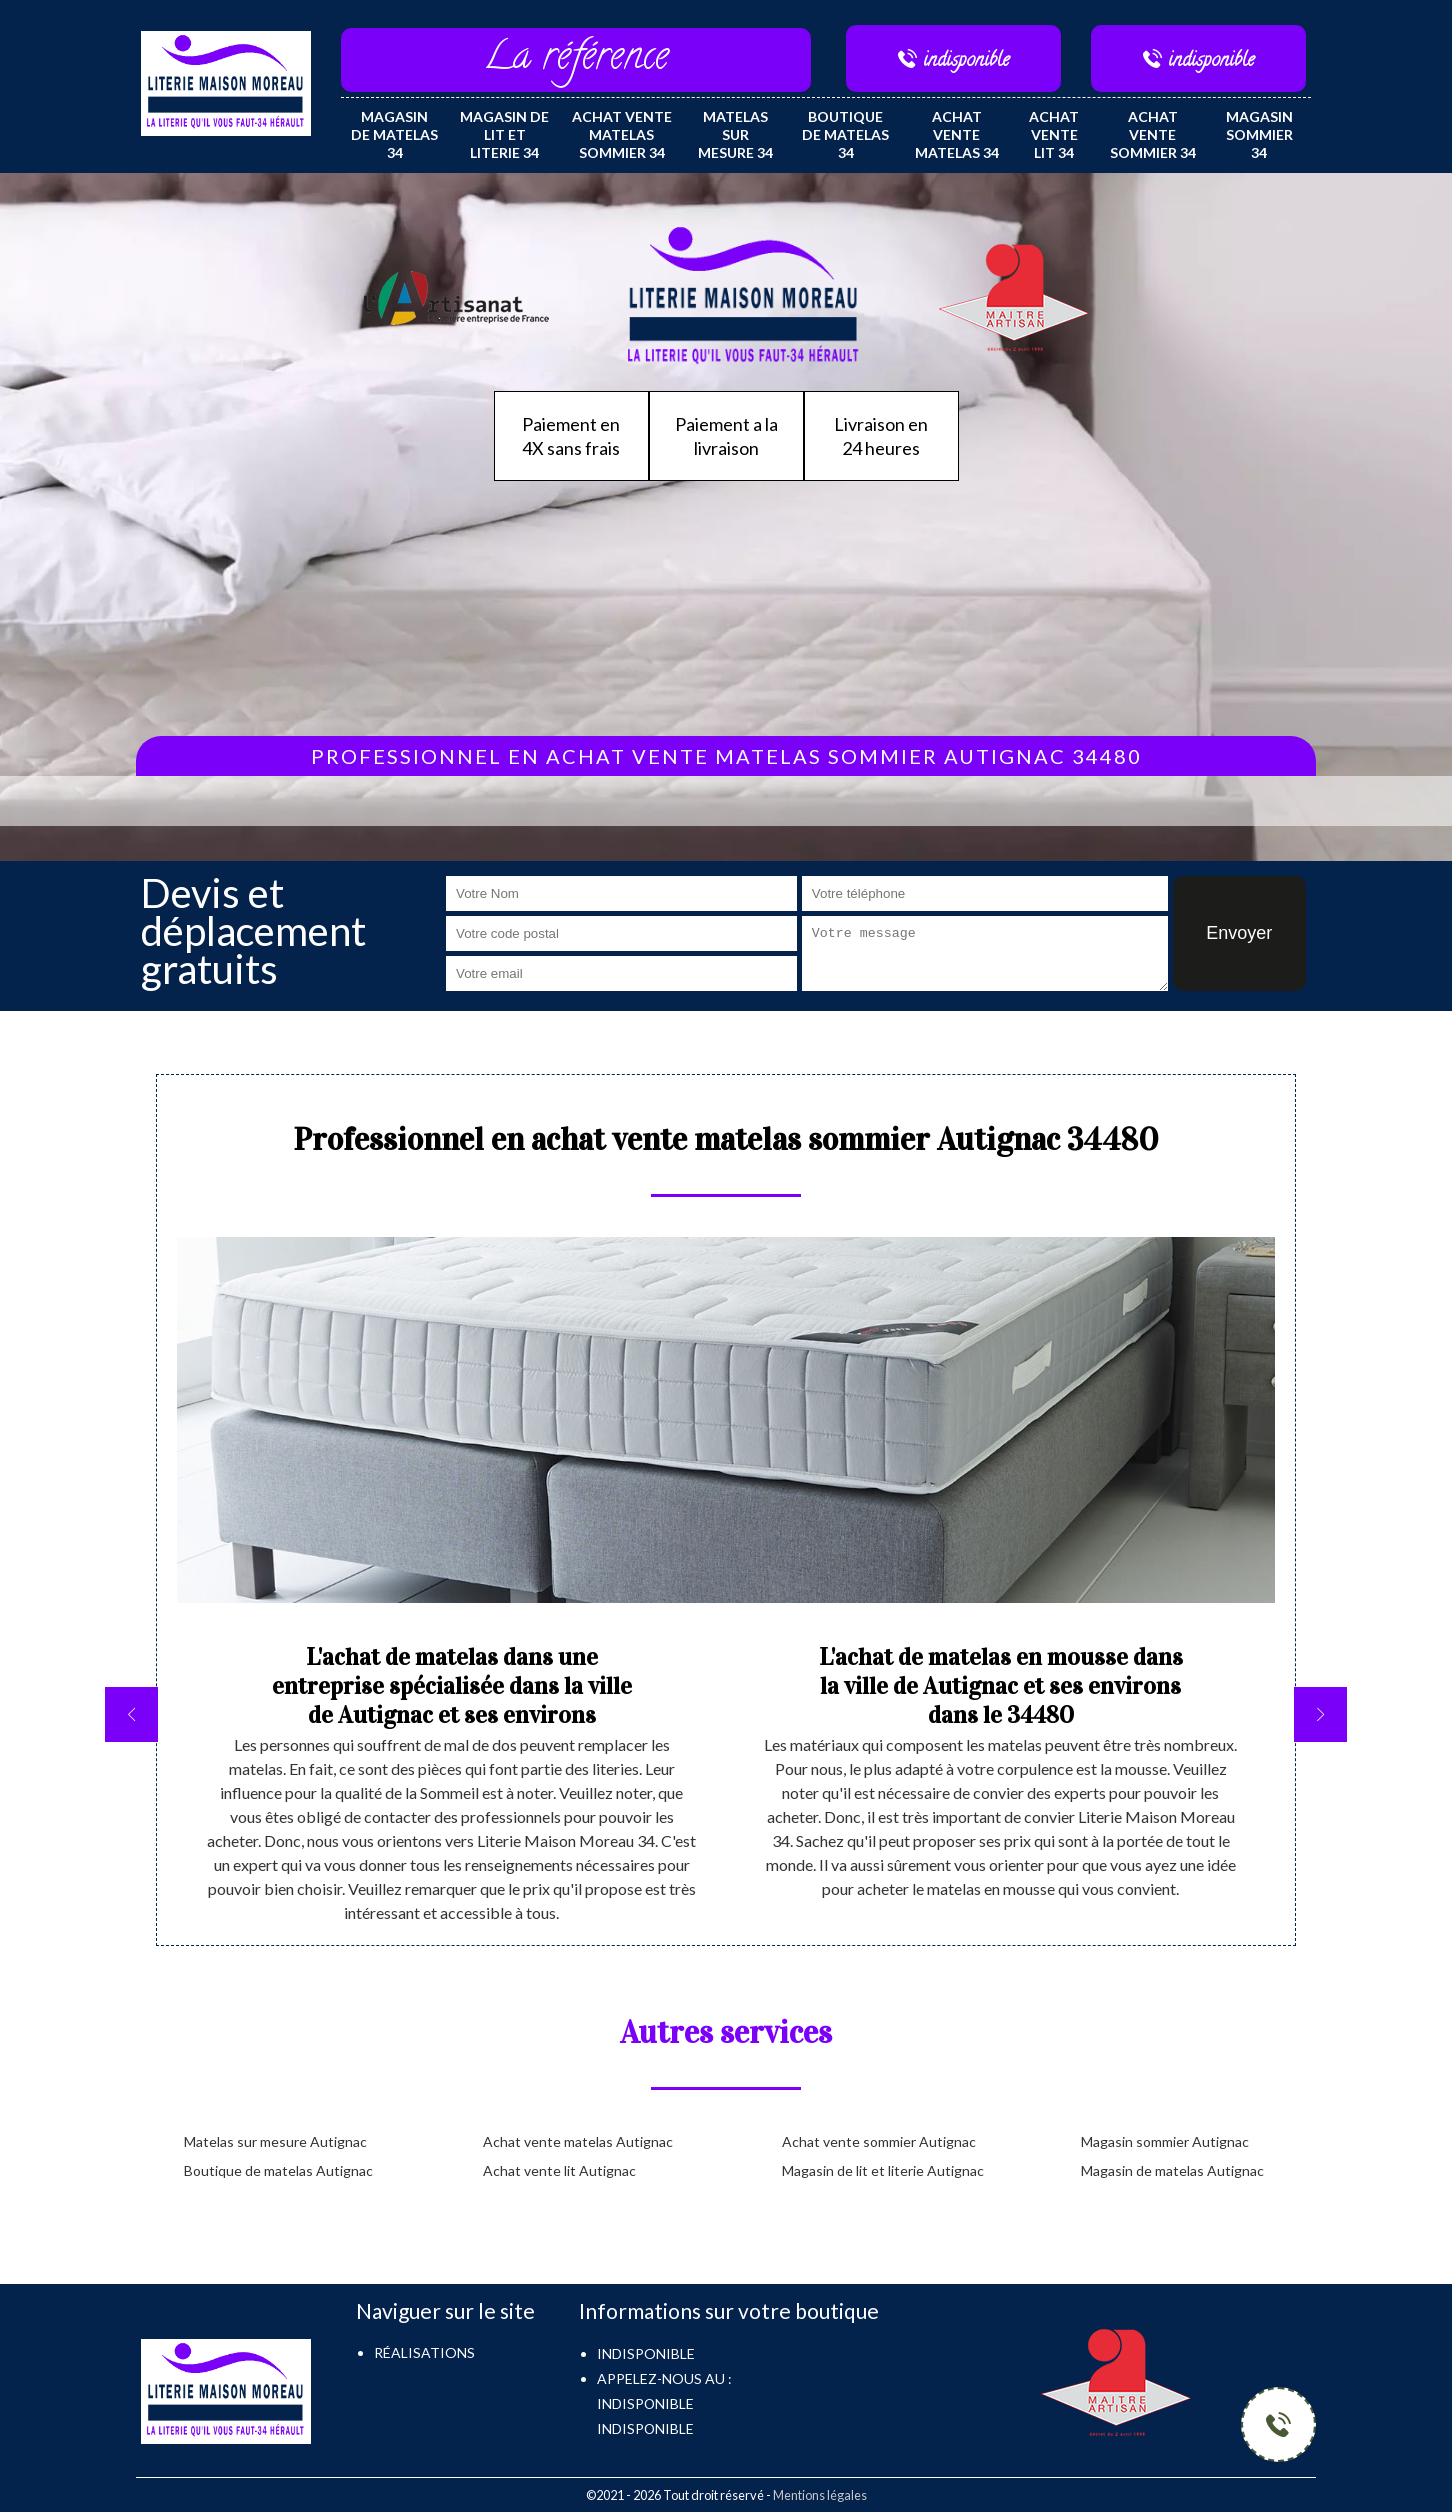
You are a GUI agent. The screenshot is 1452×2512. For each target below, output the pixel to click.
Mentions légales (820, 2495)
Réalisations (424, 2352)
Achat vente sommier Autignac (879, 2141)
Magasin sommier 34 (1259, 134)
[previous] (131, 1714)
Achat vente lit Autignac (559, 2170)
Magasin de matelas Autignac (1172, 2170)
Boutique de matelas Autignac (278, 2170)
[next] (1320, 1714)
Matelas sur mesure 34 (735, 134)
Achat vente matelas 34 (957, 134)
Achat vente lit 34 (1054, 134)
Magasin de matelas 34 (394, 134)
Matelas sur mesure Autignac (275, 2141)
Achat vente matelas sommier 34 (622, 134)
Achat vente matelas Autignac (578, 2141)
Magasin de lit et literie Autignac (883, 2170)
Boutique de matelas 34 (845, 134)
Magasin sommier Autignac (1165, 2141)
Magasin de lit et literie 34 (504, 134)
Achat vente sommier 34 (1153, 134)
